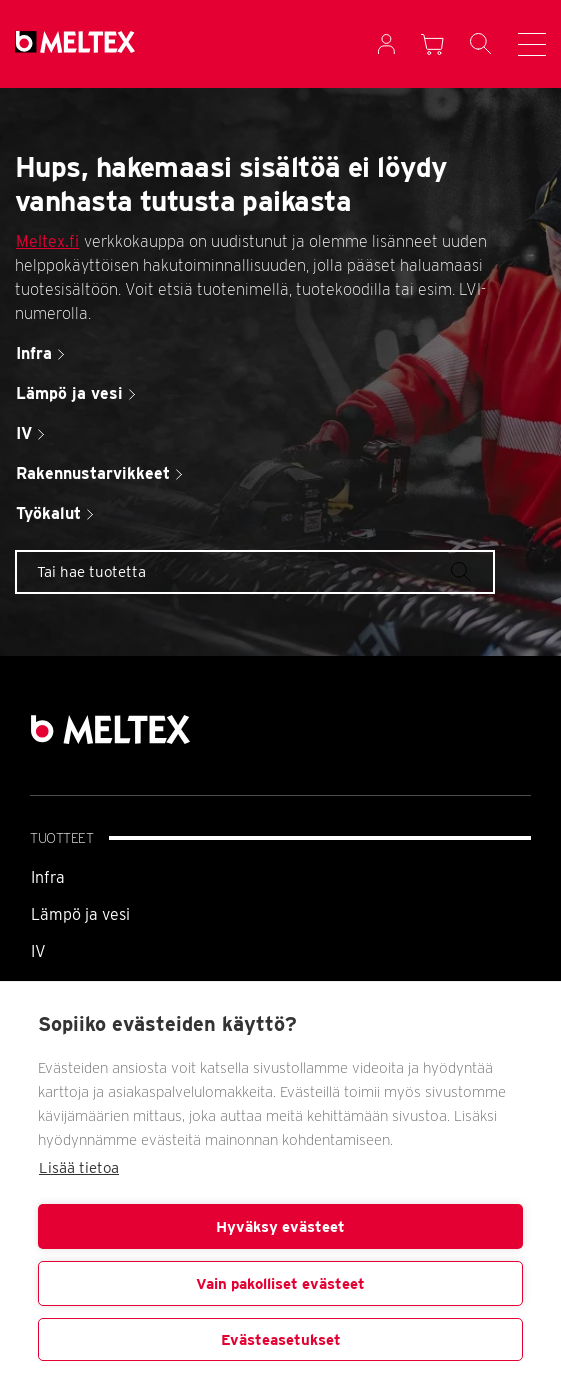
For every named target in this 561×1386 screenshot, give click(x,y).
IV (38, 951)
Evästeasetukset (281, 1340)
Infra (48, 877)
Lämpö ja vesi (80, 914)
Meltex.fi (47, 241)
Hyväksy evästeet (280, 1227)
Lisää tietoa (79, 1168)
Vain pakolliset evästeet (280, 1284)
